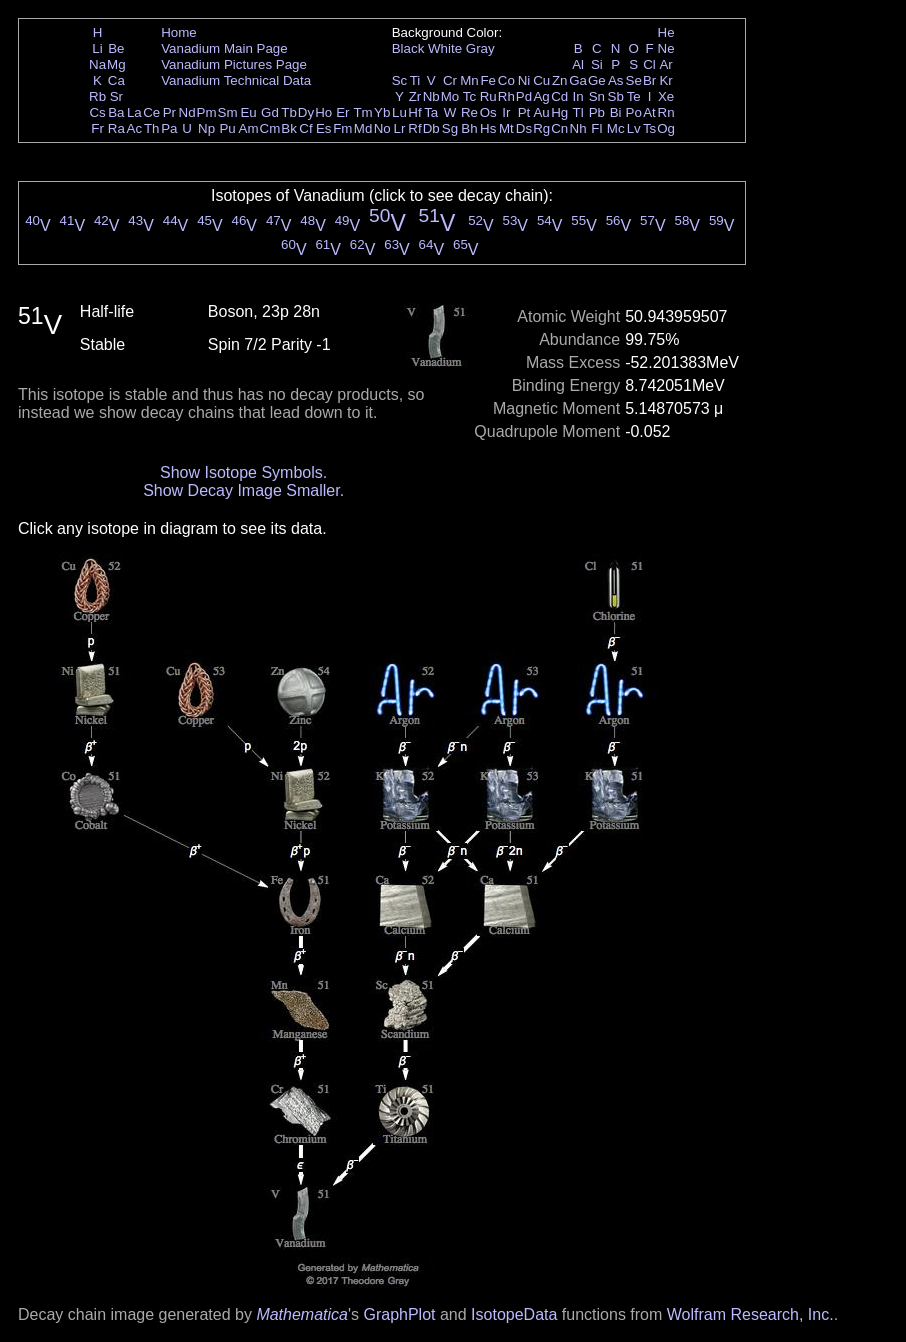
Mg (116, 64)
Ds (524, 128)
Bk (289, 128)
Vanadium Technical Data (236, 80)
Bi (616, 112)
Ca (116, 80)
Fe (488, 80)
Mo (450, 96)
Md (363, 128)
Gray (480, 48)
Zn (560, 80)
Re (469, 112)
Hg (559, 112)
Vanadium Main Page (224, 48)
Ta (431, 112)
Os (488, 112)
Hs (488, 128)
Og (666, 128)
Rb (97, 96)
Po (634, 112)
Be (116, 48)
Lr (400, 128)
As (616, 80)
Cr (450, 80)
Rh (506, 96)
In (578, 96)
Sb (616, 96)
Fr (97, 128)
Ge (597, 80)
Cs (97, 112)
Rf (414, 128)
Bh (469, 128)
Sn (597, 96)
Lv (634, 128)
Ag (541, 96)
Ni (524, 80)
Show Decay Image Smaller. (243, 490)
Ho (323, 112)
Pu (227, 128)
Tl (578, 112)
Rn (666, 112)
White (445, 48)
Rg (541, 128)
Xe (666, 96)
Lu (399, 112)
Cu (541, 80)
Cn (559, 128)
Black (408, 48)
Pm (207, 112)
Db (431, 128)
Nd (187, 112)
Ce (151, 112)
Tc (469, 96)
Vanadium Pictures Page (234, 64)
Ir (506, 112)
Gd (270, 112)
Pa (169, 128)
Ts (649, 128)
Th (152, 128)
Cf (305, 128)
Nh (578, 128)
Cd (559, 96)
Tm (362, 112)
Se (634, 80)
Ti (415, 80)
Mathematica (302, 1314)
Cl (649, 64)
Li (97, 48)
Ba (116, 112)
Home (179, 32)
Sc (400, 80)
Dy (306, 112)
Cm (270, 128)
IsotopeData (514, 1314)
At (649, 112)
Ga (578, 80)
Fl (596, 128)
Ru (488, 96)
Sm (228, 112)
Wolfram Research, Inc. (750, 1314)
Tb (289, 112)
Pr (169, 112)
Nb (431, 96)
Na (97, 64)
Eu (248, 112)
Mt (506, 128)
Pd (524, 96)
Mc (616, 128)
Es (324, 128)
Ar (665, 64)
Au (541, 112)
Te (634, 96)
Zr (415, 96)
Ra (116, 128)
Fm (342, 128)
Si (597, 64)
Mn (469, 80)
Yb (382, 112)
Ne (666, 48)
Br (649, 80)
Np (206, 128)
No (382, 128)
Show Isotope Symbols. (243, 472)
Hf (414, 112)
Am (249, 128)
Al (578, 64)
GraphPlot (399, 1314)
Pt (524, 112)
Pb (597, 112)
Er (342, 112)
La (134, 112)
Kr (665, 80)
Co (506, 80)
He (666, 32)
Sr (116, 96)
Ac (135, 128)
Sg (450, 128)
